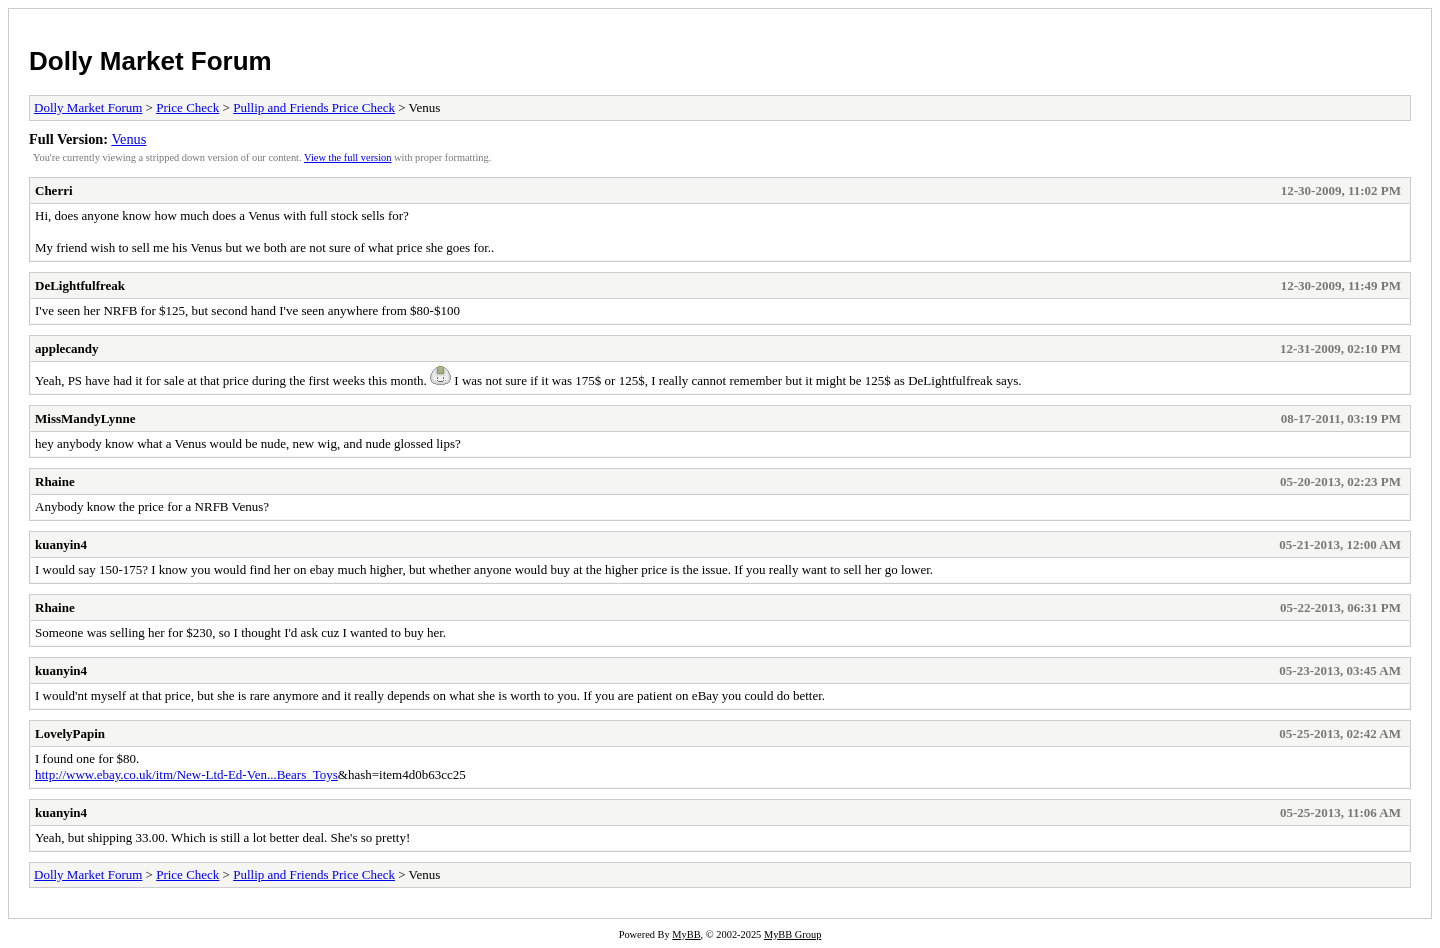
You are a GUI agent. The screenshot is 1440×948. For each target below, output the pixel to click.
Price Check (187, 107)
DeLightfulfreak (80, 285)
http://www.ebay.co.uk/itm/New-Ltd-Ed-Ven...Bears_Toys (186, 774)
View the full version (347, 157)
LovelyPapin (70, 733)
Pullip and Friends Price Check (314, 107)
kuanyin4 (61, 544)
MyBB (686, 934)
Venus (128, 139)
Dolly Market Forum (150, 61)
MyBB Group (792, 934)
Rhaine (55, 481)
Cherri (54, 190)
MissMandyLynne (85, 418)
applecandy (67, 348)
